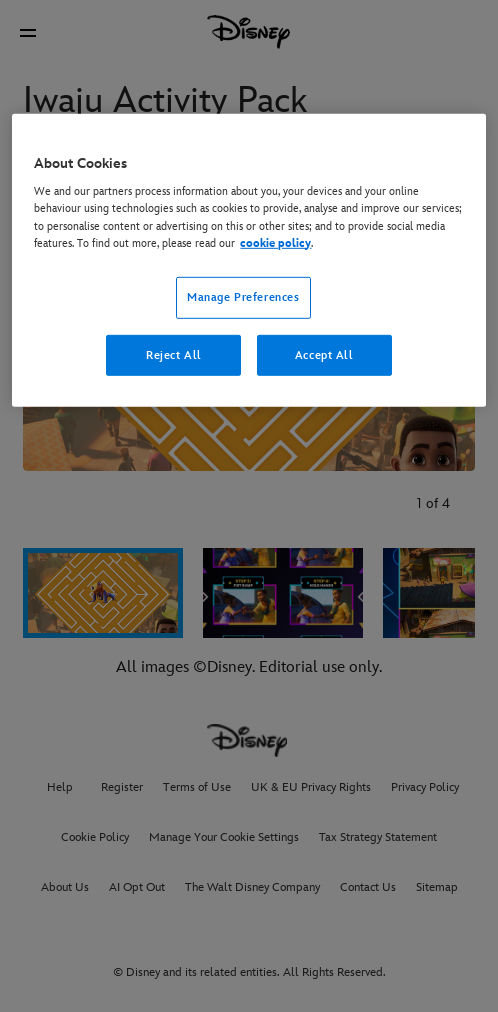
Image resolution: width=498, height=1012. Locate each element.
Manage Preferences (243, 296)
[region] (248, 261)
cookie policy (275, 242)
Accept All (324, 354)
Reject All (174, 354)
